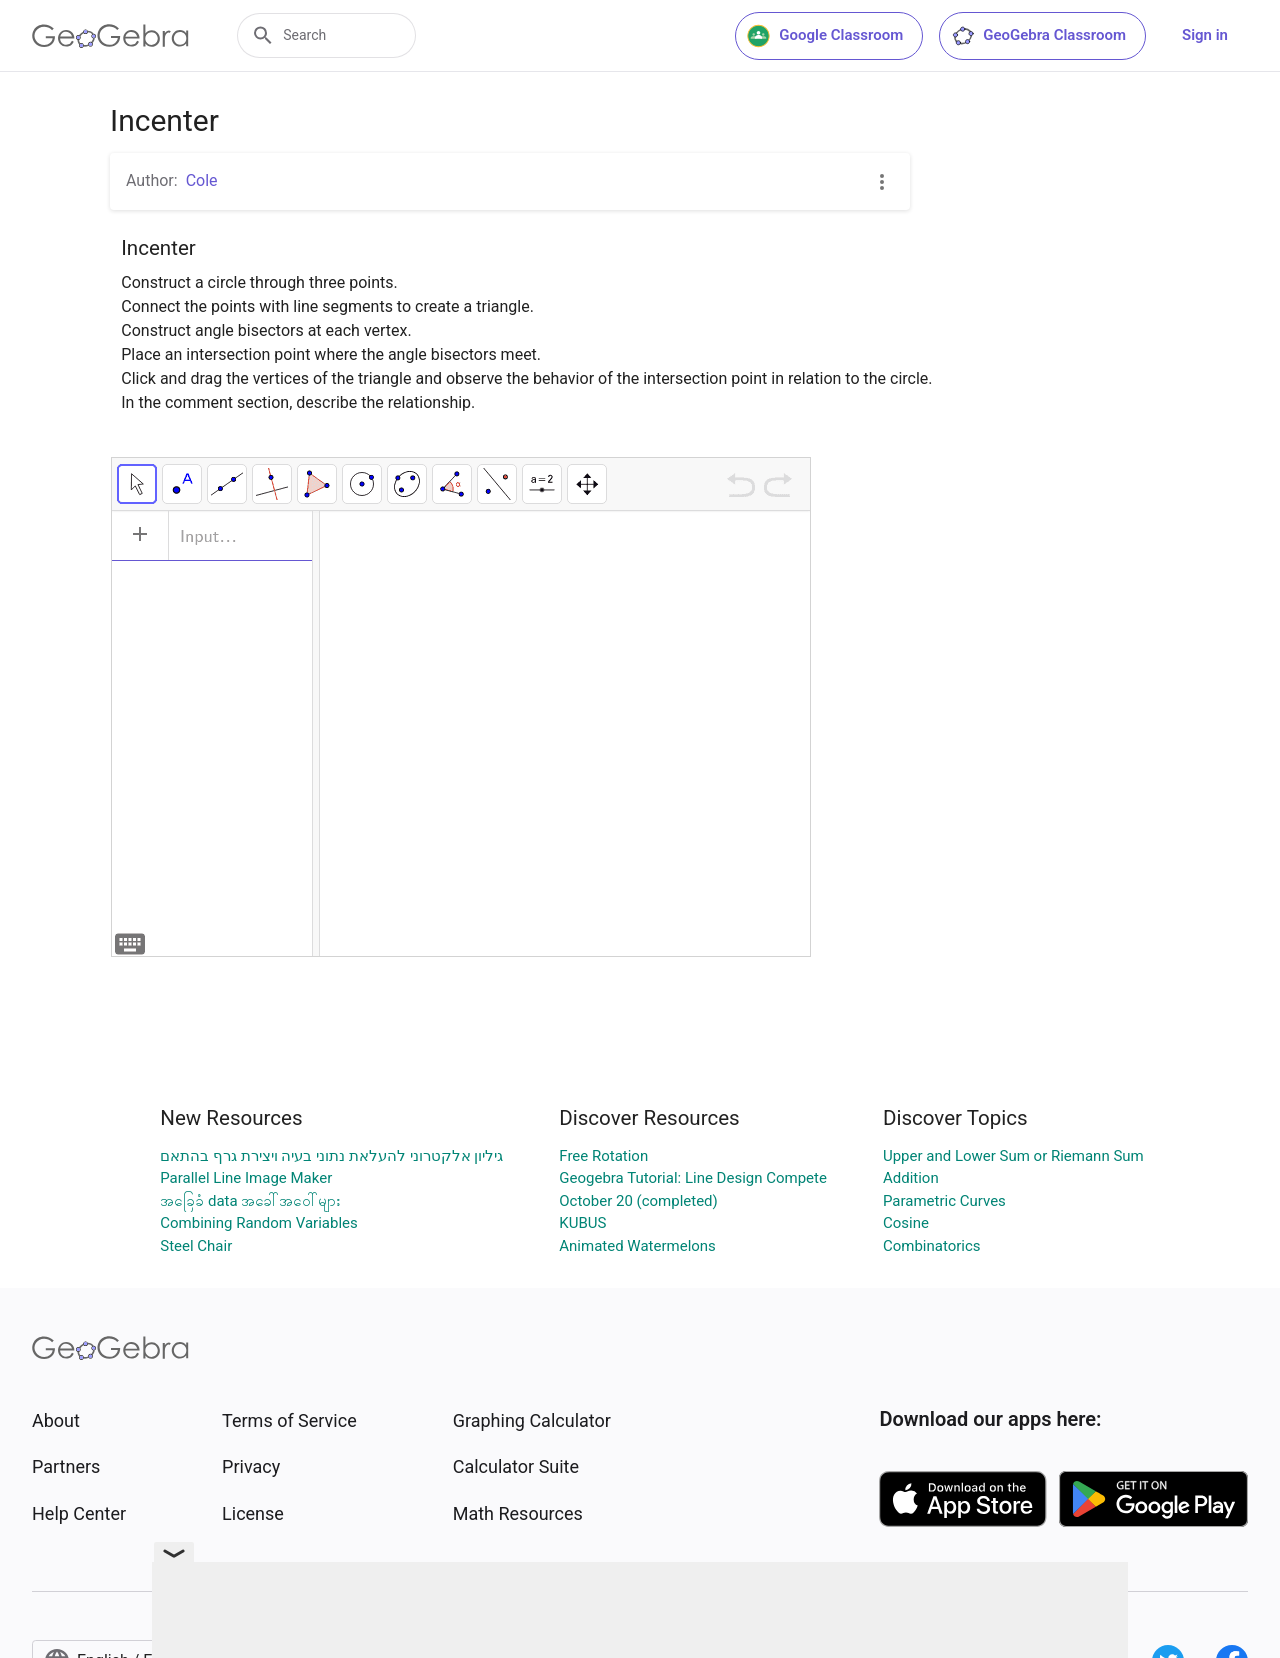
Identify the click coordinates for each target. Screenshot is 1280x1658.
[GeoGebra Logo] (110, 36)
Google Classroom (825, 36)
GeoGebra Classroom (1038, 36)
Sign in (1205, 35)
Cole (202, 180)
